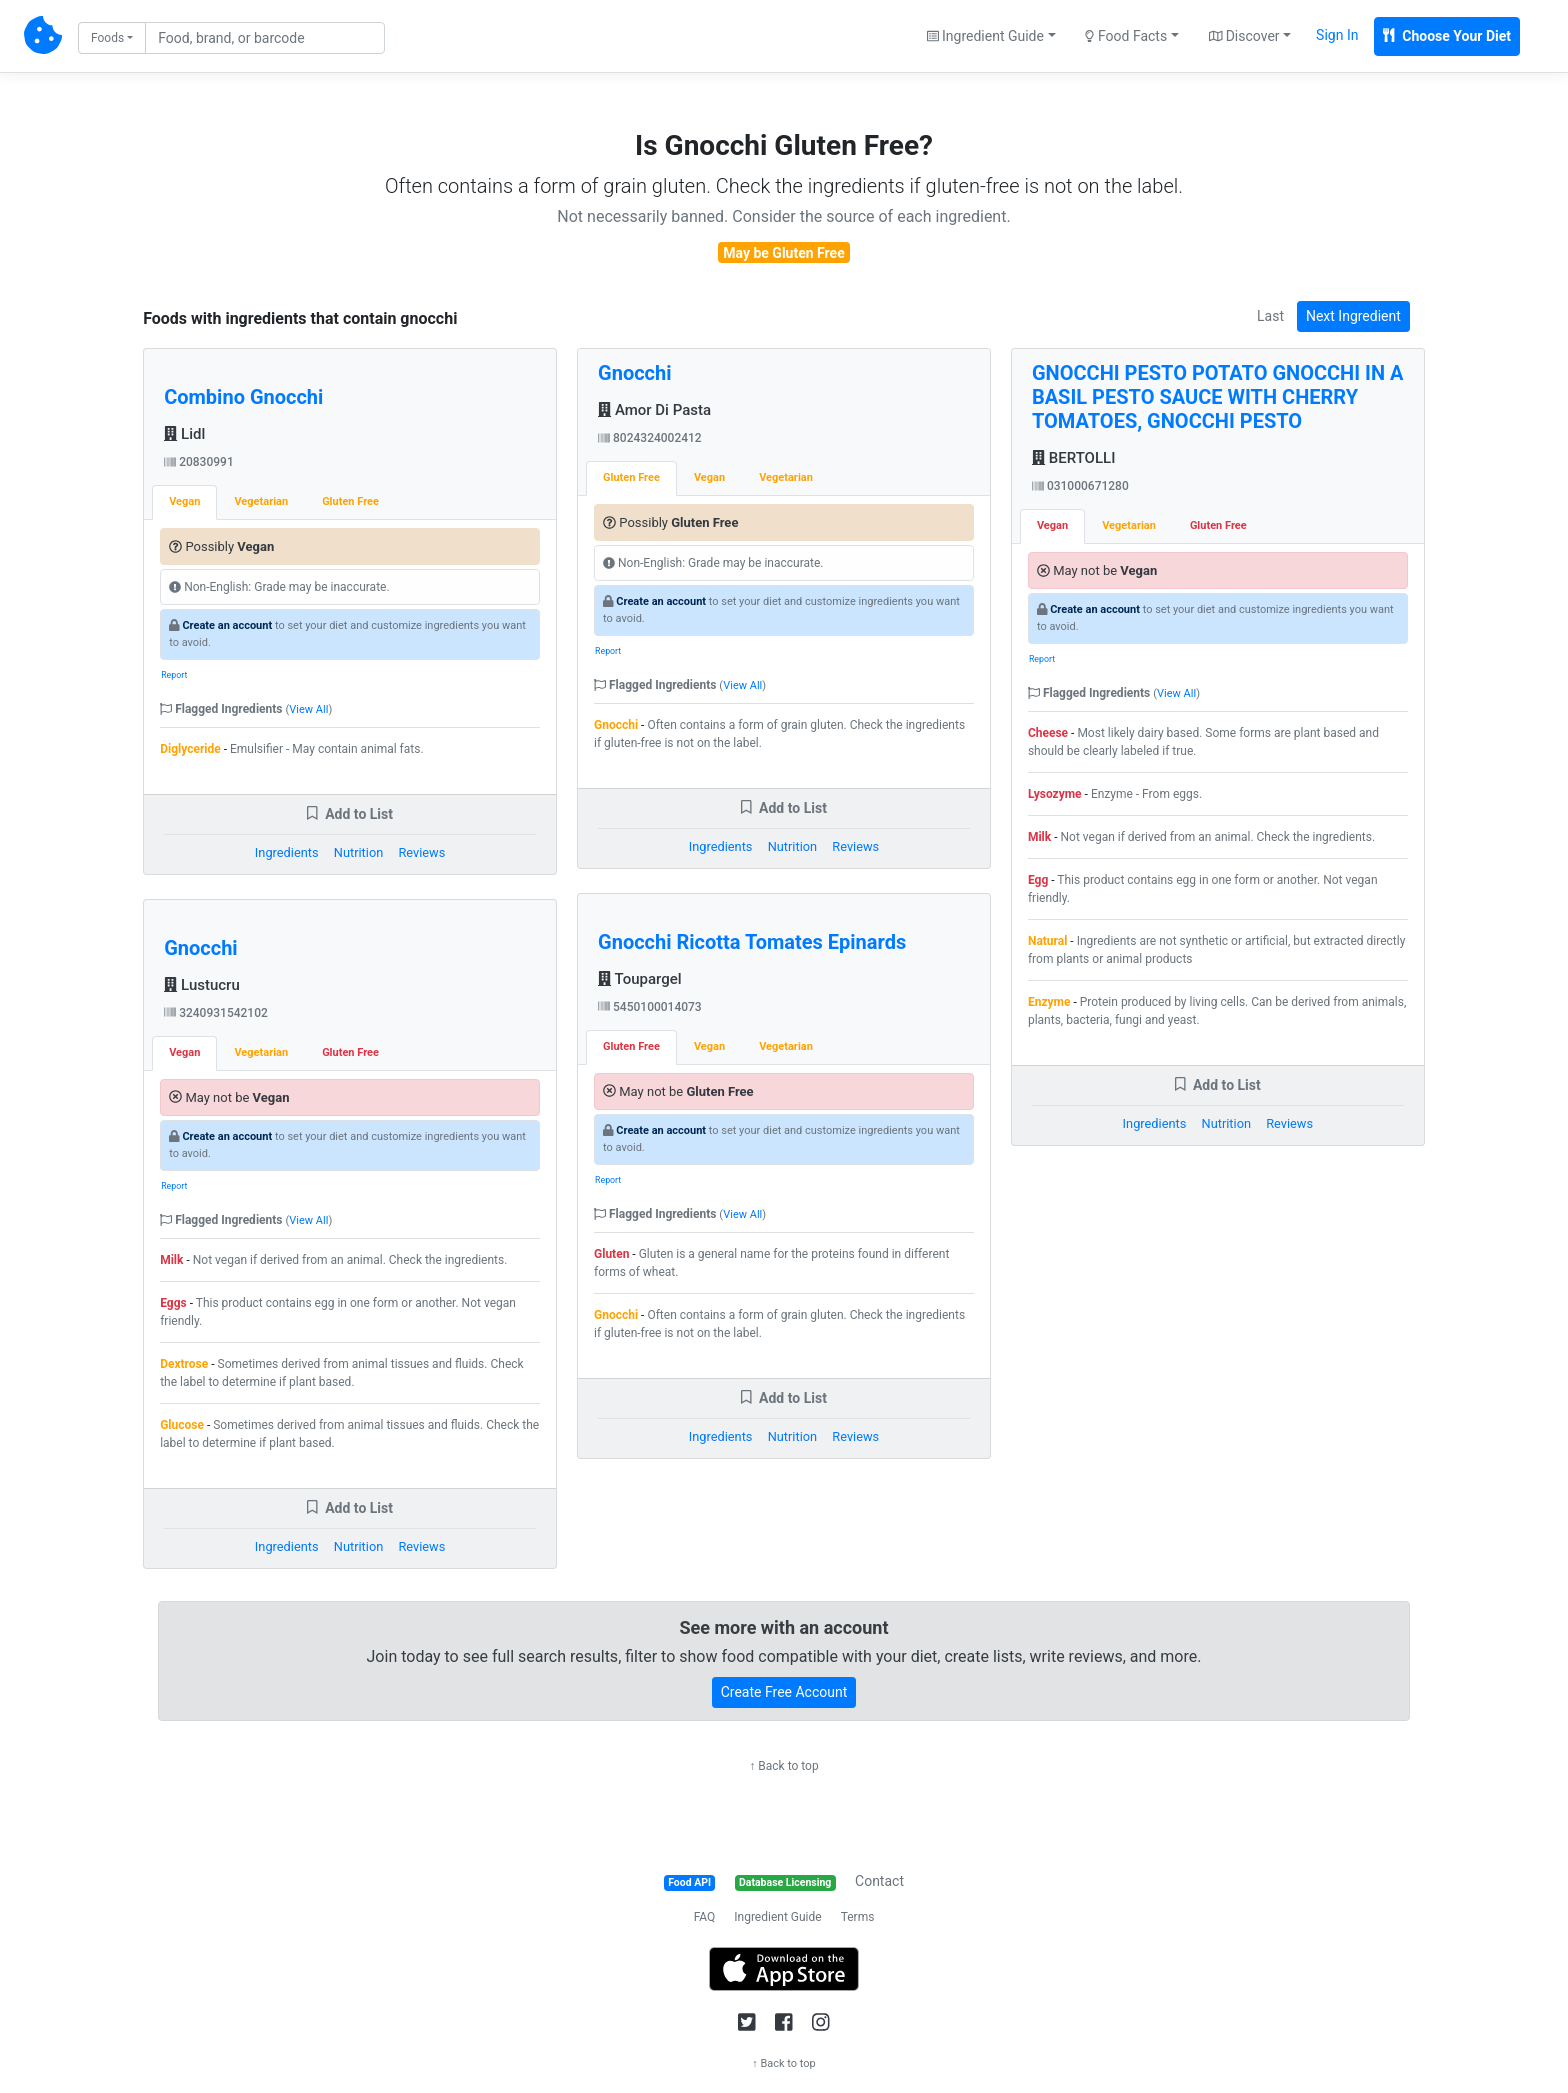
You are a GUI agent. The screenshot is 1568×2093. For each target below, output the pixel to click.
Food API (689, 1882)
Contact (879, 1881)
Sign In (1337, 35)
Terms (858, 1917)
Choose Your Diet (1447, 36)
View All (308, 709)
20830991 (199, 462)
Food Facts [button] (1126, 36)
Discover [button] (1244, 36)
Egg (1038, 880)
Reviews (421, 852)
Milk (171, 1260)
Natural (1047, 941)
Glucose (182, 1425)
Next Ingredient (1353, 316)
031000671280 (1080, 486)
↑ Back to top (783, 1766)
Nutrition (358, 852)
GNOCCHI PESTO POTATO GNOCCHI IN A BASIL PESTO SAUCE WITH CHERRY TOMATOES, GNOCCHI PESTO (1218, 397)
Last (1270, 316)
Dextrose (184, 1364)
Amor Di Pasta (654, 410)
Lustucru (202, 985)
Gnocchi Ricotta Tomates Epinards (752, 942)
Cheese (1048, 733)
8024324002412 (650, 438)
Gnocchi (200, 948)
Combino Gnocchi (243, 397)
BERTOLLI (1073, 458)
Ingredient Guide (777, 1917)
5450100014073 (650, 1007)
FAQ (705, 1917)
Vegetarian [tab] (261, 501)
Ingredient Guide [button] (985, 36)
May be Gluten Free (783, 253)
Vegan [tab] (184, 501)
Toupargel (640, 979)
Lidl (184, 434)
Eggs (173, 1303)
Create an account (227, 625)
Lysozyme (1055, 794)
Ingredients (287, 852)
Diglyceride (190, 749)
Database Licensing (785, 1882)
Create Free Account (784, 1692)
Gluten (611, 1254)
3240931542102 (216, 1013)
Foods (107, 38)
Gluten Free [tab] (350, 501)
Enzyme (1049, 1002)
